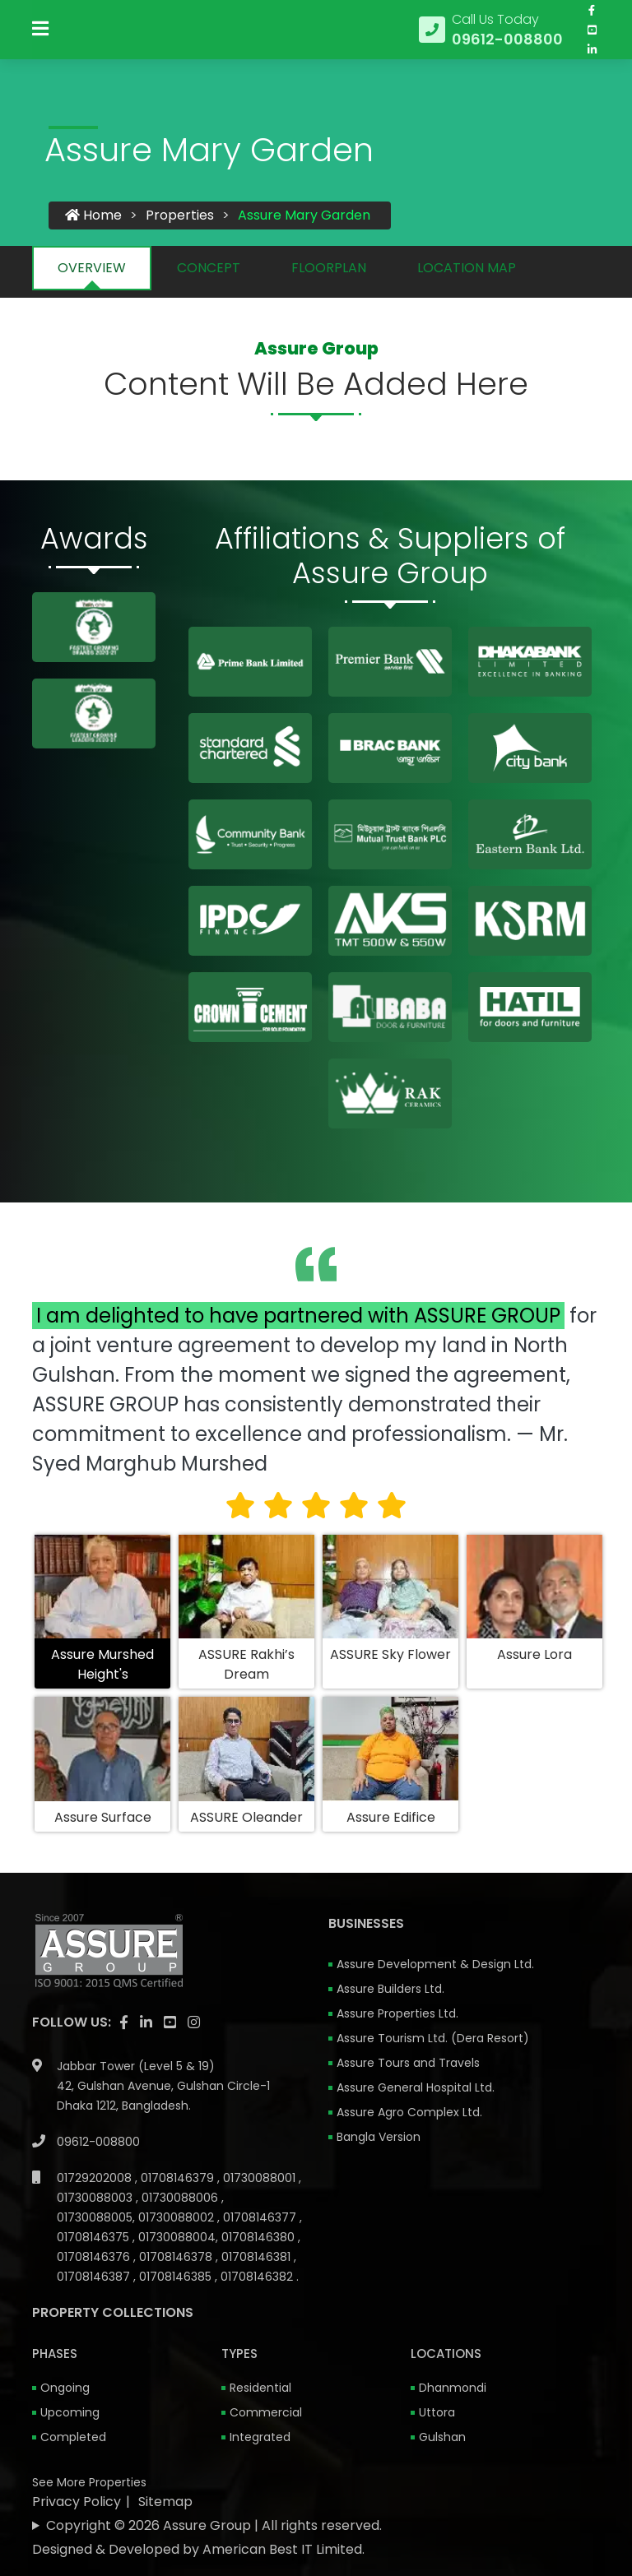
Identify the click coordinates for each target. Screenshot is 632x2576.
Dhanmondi (452, 2388)
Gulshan (442, 2438)
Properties (180, 215)
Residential (260, 2388)
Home (93, 215)
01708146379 (179, 2179)
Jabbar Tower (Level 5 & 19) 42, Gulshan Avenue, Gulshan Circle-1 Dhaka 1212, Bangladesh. (163, 2087)
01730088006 (181, 2198)
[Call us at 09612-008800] (491, 40)
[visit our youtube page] (591, 40)
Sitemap (165, 2502)
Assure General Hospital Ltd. (416, 2088)
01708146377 (261, 2218)
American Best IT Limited (282, 2550)
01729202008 (96, 2179)
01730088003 (96, 2198)
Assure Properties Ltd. (397, 2014)
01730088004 (177, 2238)
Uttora (437, 2413)
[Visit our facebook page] (591, 20)
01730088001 (261, 2179)
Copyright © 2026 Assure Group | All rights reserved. (214, 2526)
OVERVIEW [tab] (92, 268)
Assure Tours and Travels (408, 2063)
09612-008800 (98, 2142)
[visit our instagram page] (194, 2023)
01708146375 (94, 2238)
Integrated (260, 2438)
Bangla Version (379, 2137)
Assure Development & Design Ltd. (435, 1965)
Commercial (266, 2413)
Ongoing (65, 2388)
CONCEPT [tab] (208, 268)
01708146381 (257, 2257)
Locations (446, 2354)
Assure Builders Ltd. (390, 1989)
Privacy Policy (76, 2502)
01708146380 (259, 2238)
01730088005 (94, 2218)
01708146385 (177, 2277)
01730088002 (177, 2218)
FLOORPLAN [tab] (328, 268)
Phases (54, 2354)
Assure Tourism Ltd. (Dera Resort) (433, 2039)
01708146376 (95, 2257)
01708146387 (95, 2277)
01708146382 (258, 2277)
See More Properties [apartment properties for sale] (89, 2483)
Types (239, 2354)
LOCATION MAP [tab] (466, 268)
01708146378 (177, 2257)
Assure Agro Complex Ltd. (409, 2113)
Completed (73, 2438)
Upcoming (70, 2413)
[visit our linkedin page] (591, 60)
